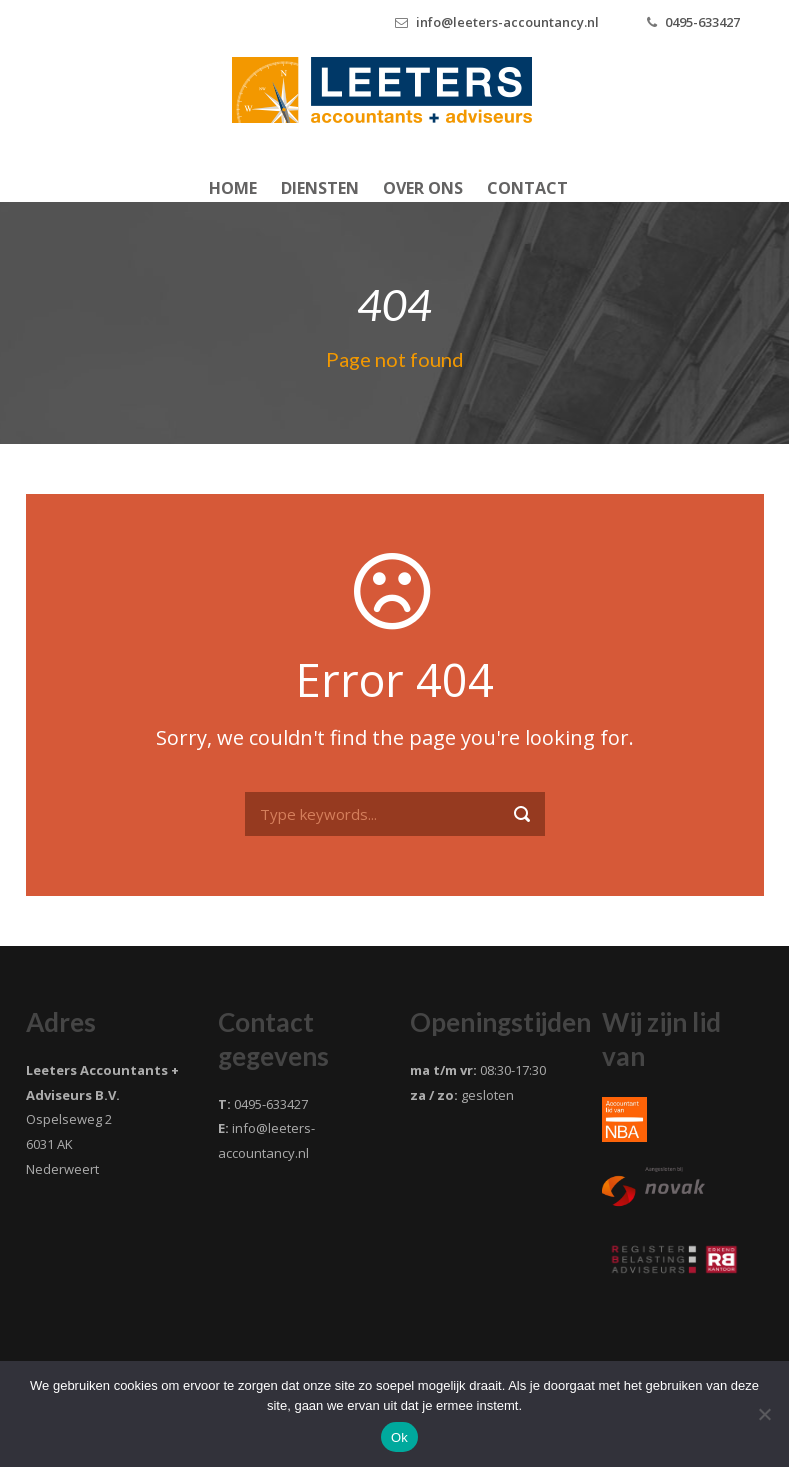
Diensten (320, 188)
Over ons (423, 188)
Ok (399, 1437)
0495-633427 (702, 22)
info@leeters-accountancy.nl (507, 22)
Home (233, 188)
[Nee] (764, 1414)
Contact (527, 188)
